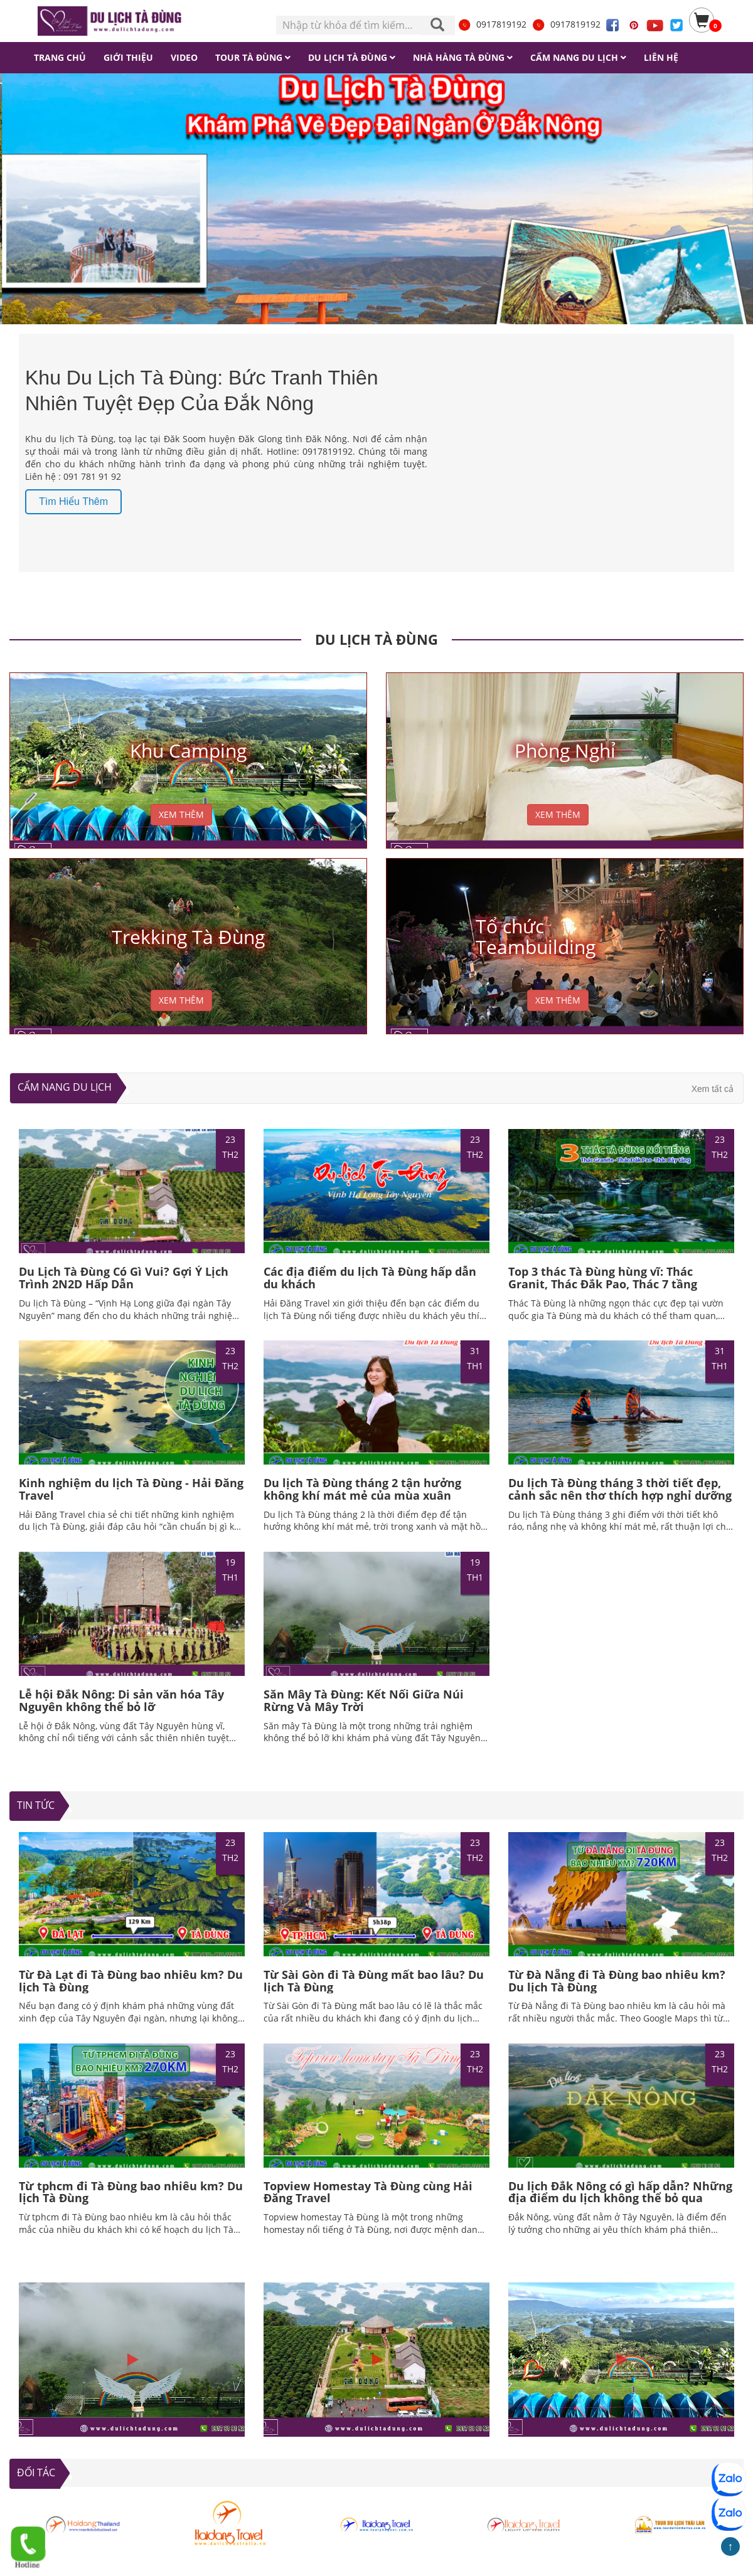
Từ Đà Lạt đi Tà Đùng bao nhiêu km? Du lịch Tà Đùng (131, 1981)
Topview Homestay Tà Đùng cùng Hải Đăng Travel (368, 2192)
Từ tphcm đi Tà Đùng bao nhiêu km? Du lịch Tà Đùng (131, 2192)
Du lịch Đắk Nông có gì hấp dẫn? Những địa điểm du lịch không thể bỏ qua (620, 2192)
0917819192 (492, 24)
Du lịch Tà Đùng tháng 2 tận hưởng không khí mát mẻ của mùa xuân (362, 1489)
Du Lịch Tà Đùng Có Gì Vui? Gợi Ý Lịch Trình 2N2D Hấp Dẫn (123, 1277)
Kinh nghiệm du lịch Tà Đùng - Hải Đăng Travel (131, 1489)
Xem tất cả (713, 1089)
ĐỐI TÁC (36, 2472)
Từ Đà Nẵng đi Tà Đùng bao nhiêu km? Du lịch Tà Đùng (616, 1981)
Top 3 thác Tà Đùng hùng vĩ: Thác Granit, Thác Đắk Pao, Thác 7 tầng (602, 1277)
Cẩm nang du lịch (65, 1087)
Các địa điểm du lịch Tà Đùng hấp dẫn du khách (370, 1277)
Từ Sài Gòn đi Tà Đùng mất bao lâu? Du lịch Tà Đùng (374, 1981)
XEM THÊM (181, 814)
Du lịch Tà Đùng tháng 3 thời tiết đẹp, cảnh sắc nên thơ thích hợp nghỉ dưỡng (620, 1489)
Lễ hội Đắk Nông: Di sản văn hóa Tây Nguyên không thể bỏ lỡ (121, 1700)
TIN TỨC (36, 1805)
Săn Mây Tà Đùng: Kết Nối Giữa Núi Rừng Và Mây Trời (364, 1700)
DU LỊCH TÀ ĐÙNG (376, 639)
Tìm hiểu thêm (73, 501)
